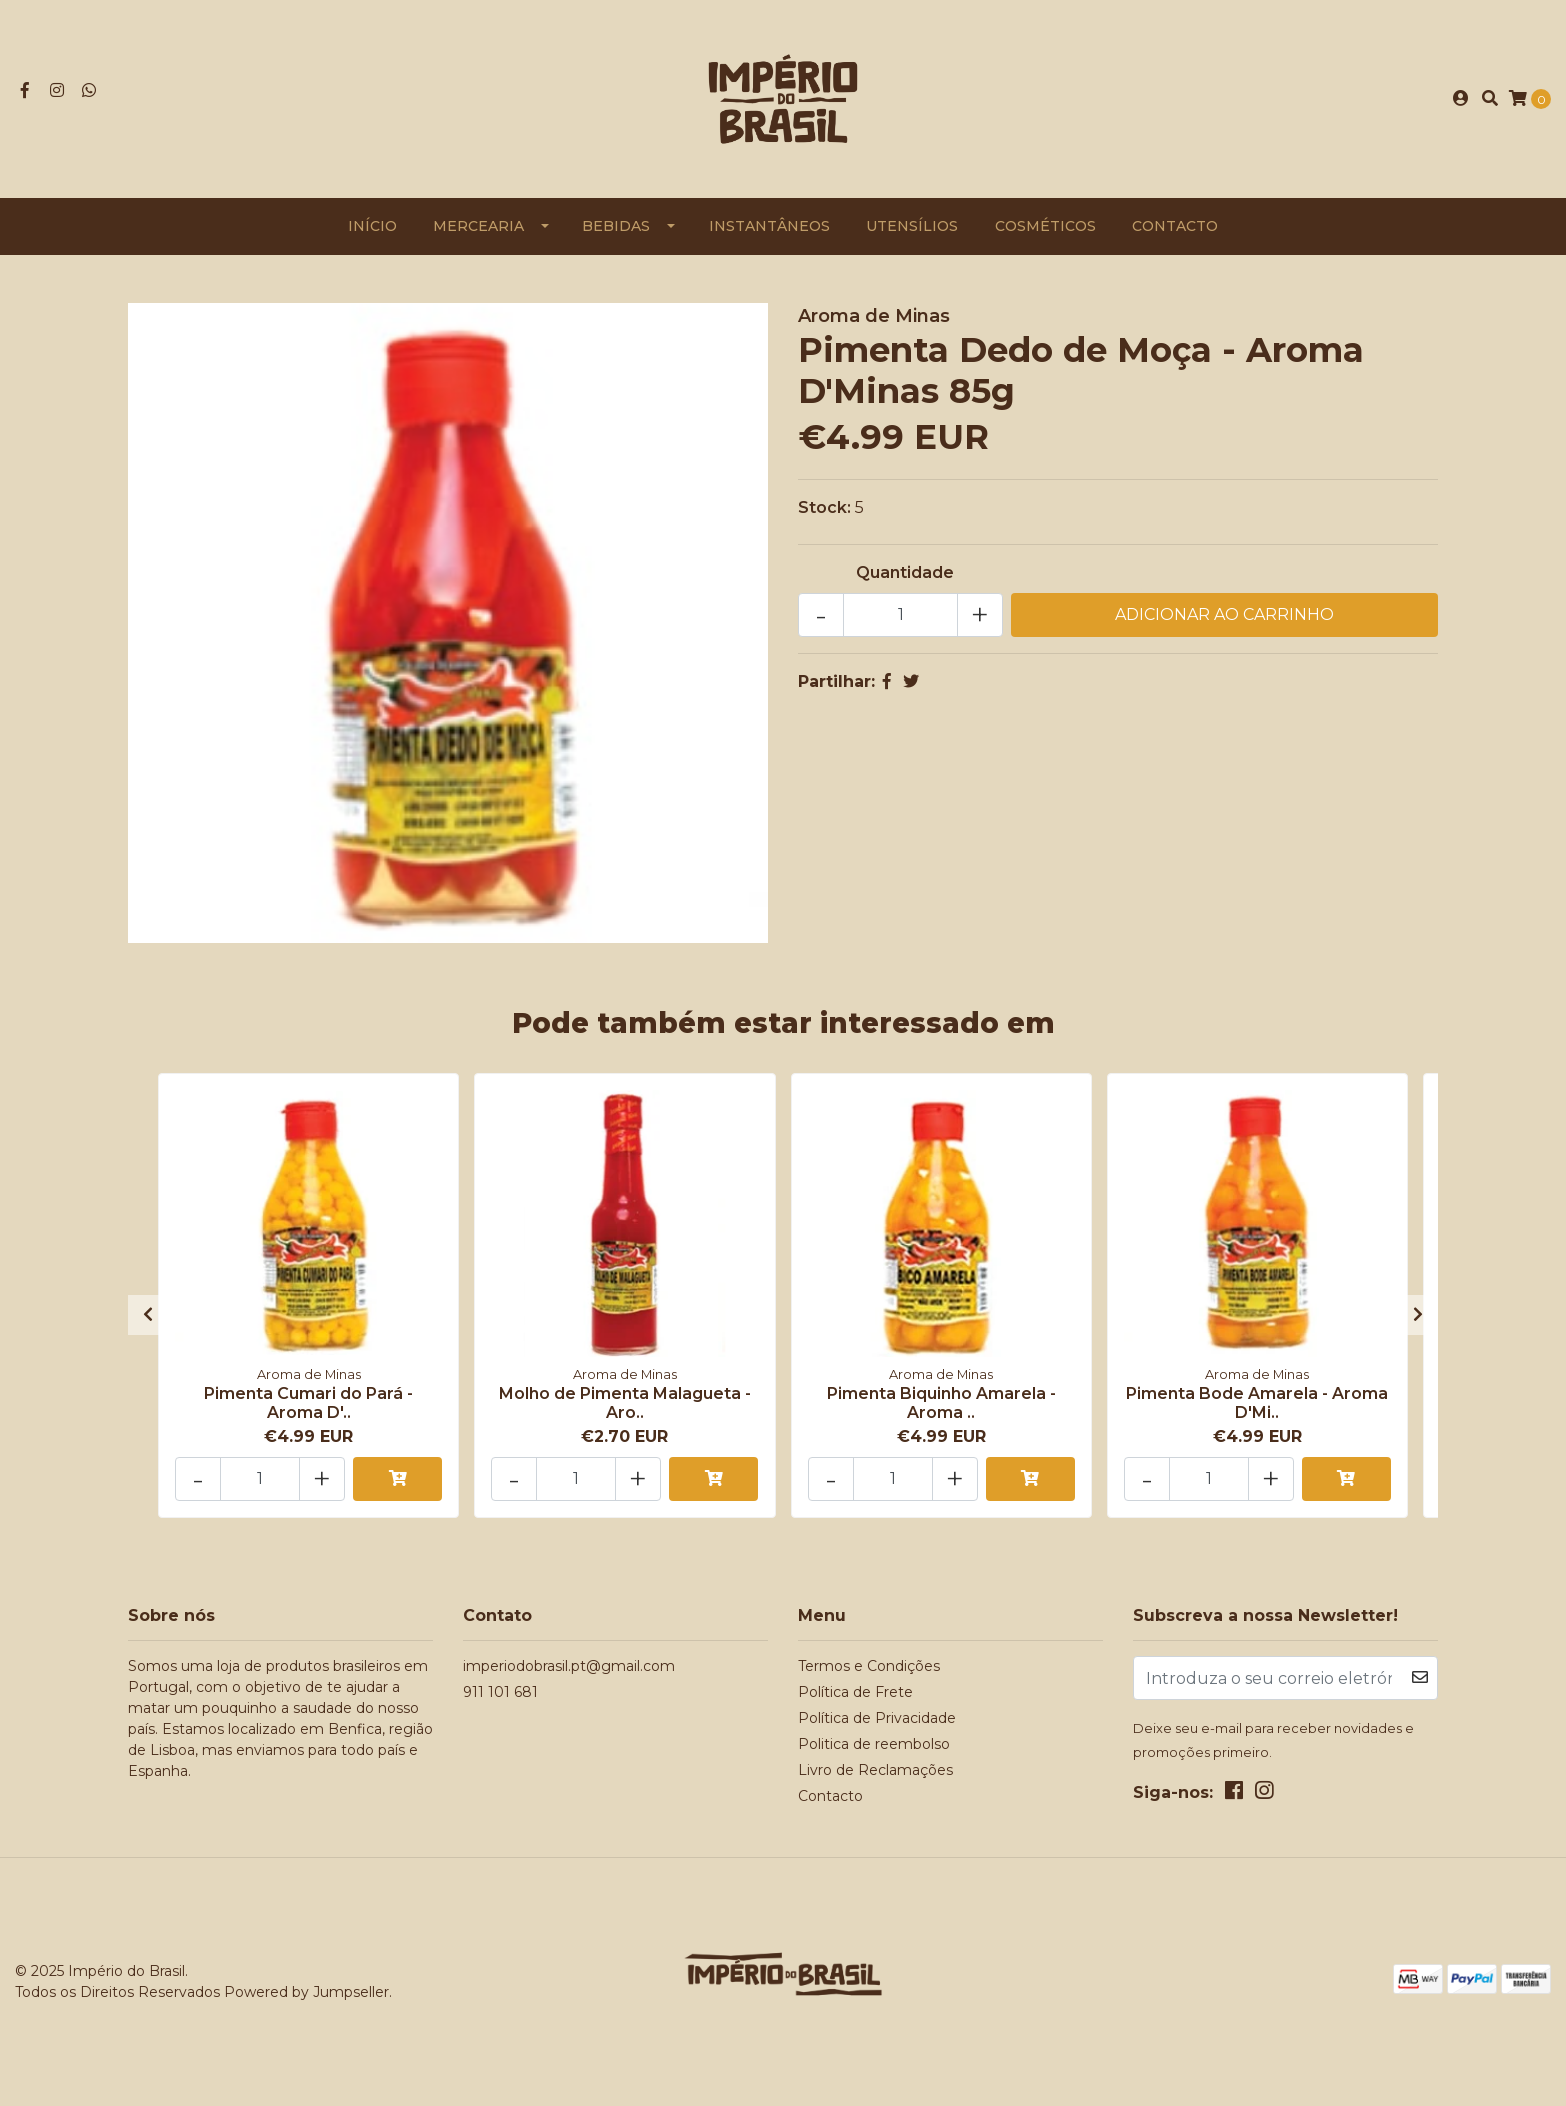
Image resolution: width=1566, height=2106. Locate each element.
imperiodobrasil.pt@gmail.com (569, 1666)
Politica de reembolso (874, 1744)
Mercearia (478, 226)
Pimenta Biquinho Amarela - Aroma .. (941, 1403)
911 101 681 (500, 1692)
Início (372, 226)
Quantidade (905, 572)
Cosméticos (1045, 226)
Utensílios (912, 226)
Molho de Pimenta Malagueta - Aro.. (625, 1403)
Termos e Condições (869, 1666)
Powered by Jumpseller (306, 1992)
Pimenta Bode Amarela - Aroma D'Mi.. (1257, 1403)
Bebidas (616, 226)
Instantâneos (769, 226)
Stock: (824, 507)
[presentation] (148, 1315)
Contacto (1175, 226)
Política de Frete (855, 1692)
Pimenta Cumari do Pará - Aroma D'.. (308, 1403)
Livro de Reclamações (875, 1770)
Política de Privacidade (877, 1718)
